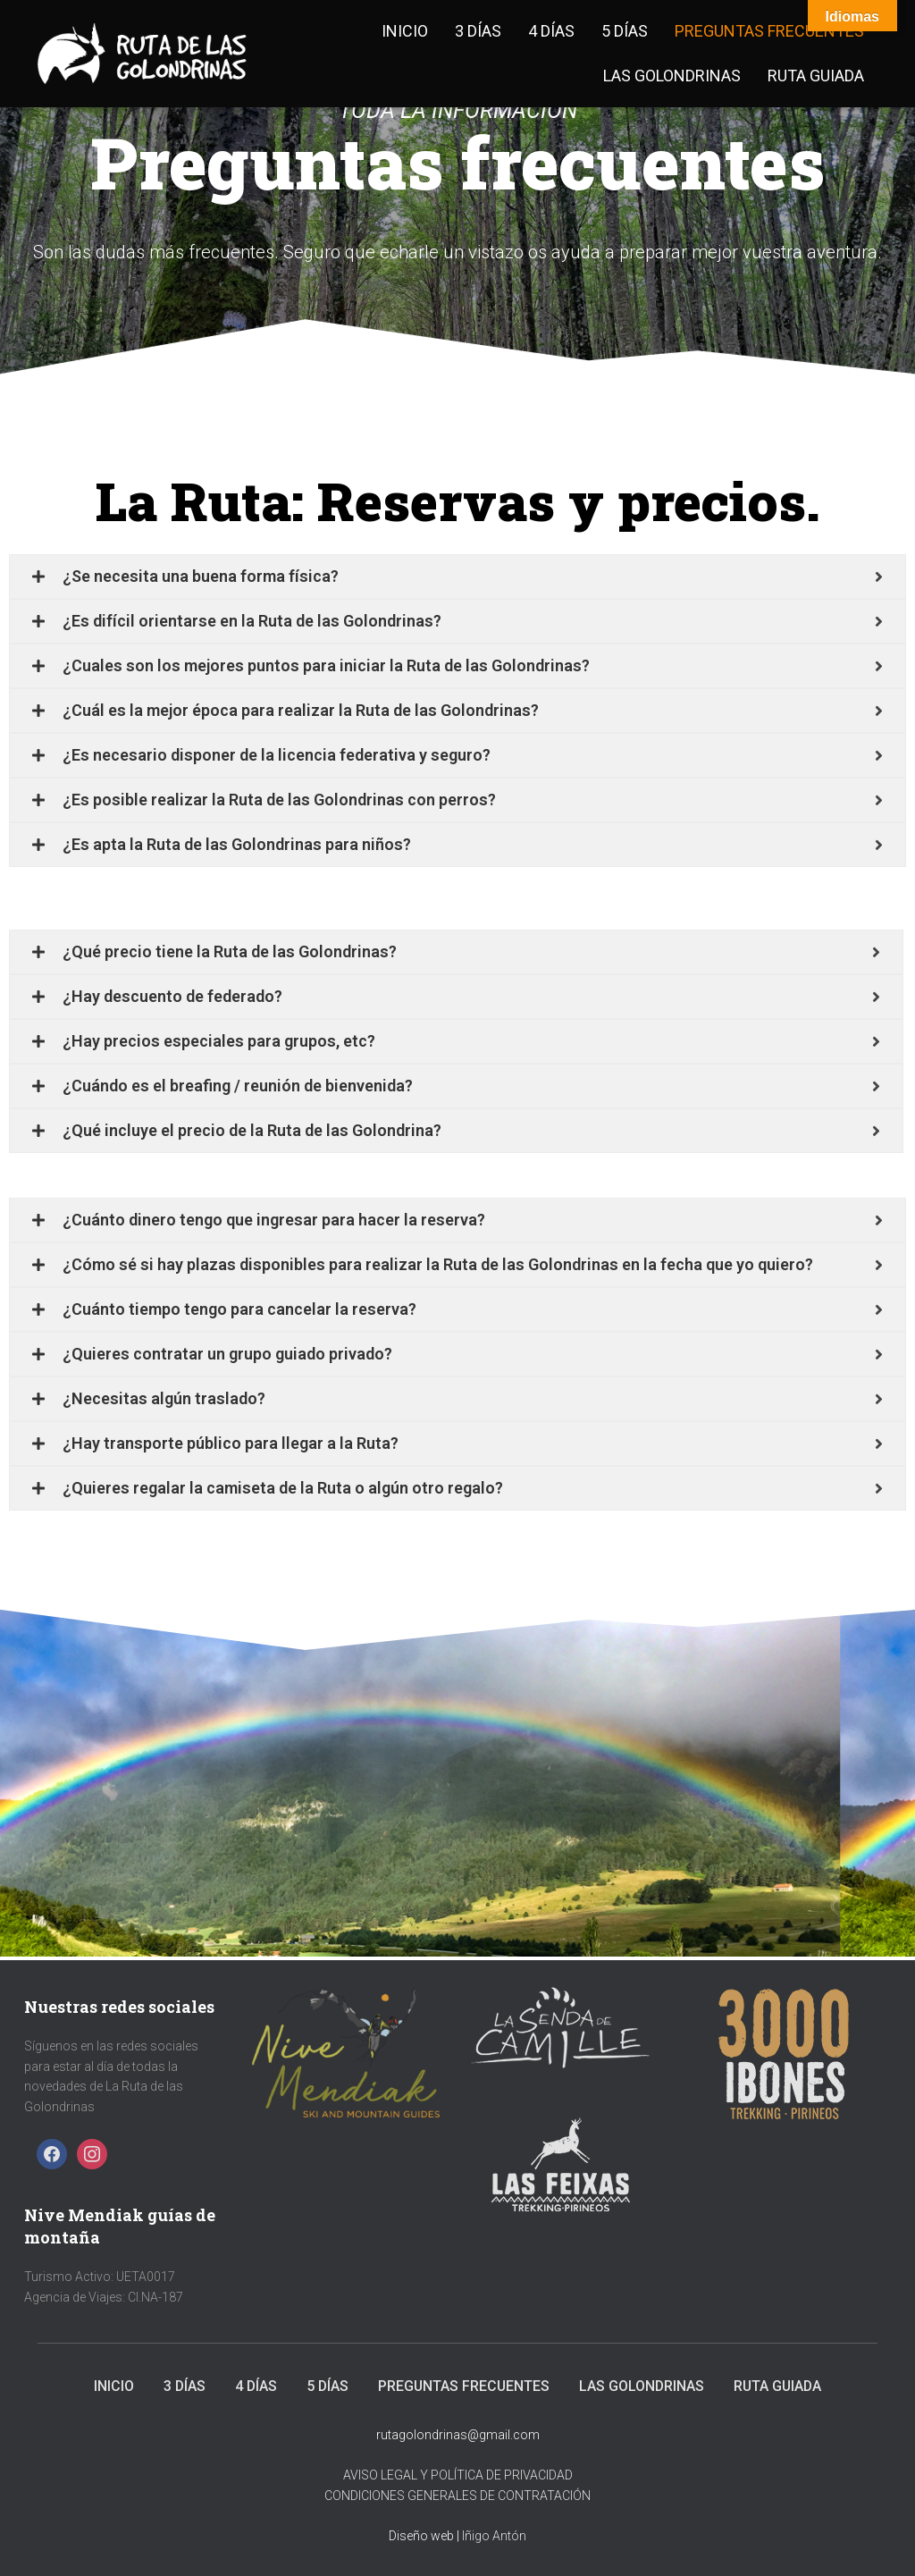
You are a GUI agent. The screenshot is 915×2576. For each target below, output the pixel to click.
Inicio (405, 30)
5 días (624, 30)
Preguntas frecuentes (769, 30)
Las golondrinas (672, 75)
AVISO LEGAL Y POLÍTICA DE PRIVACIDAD (458, 2475)
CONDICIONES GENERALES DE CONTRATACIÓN (457, 2495)
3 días (478, 30)
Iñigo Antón (494, 2536)
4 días (551, 30)
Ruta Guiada (816, 75)
